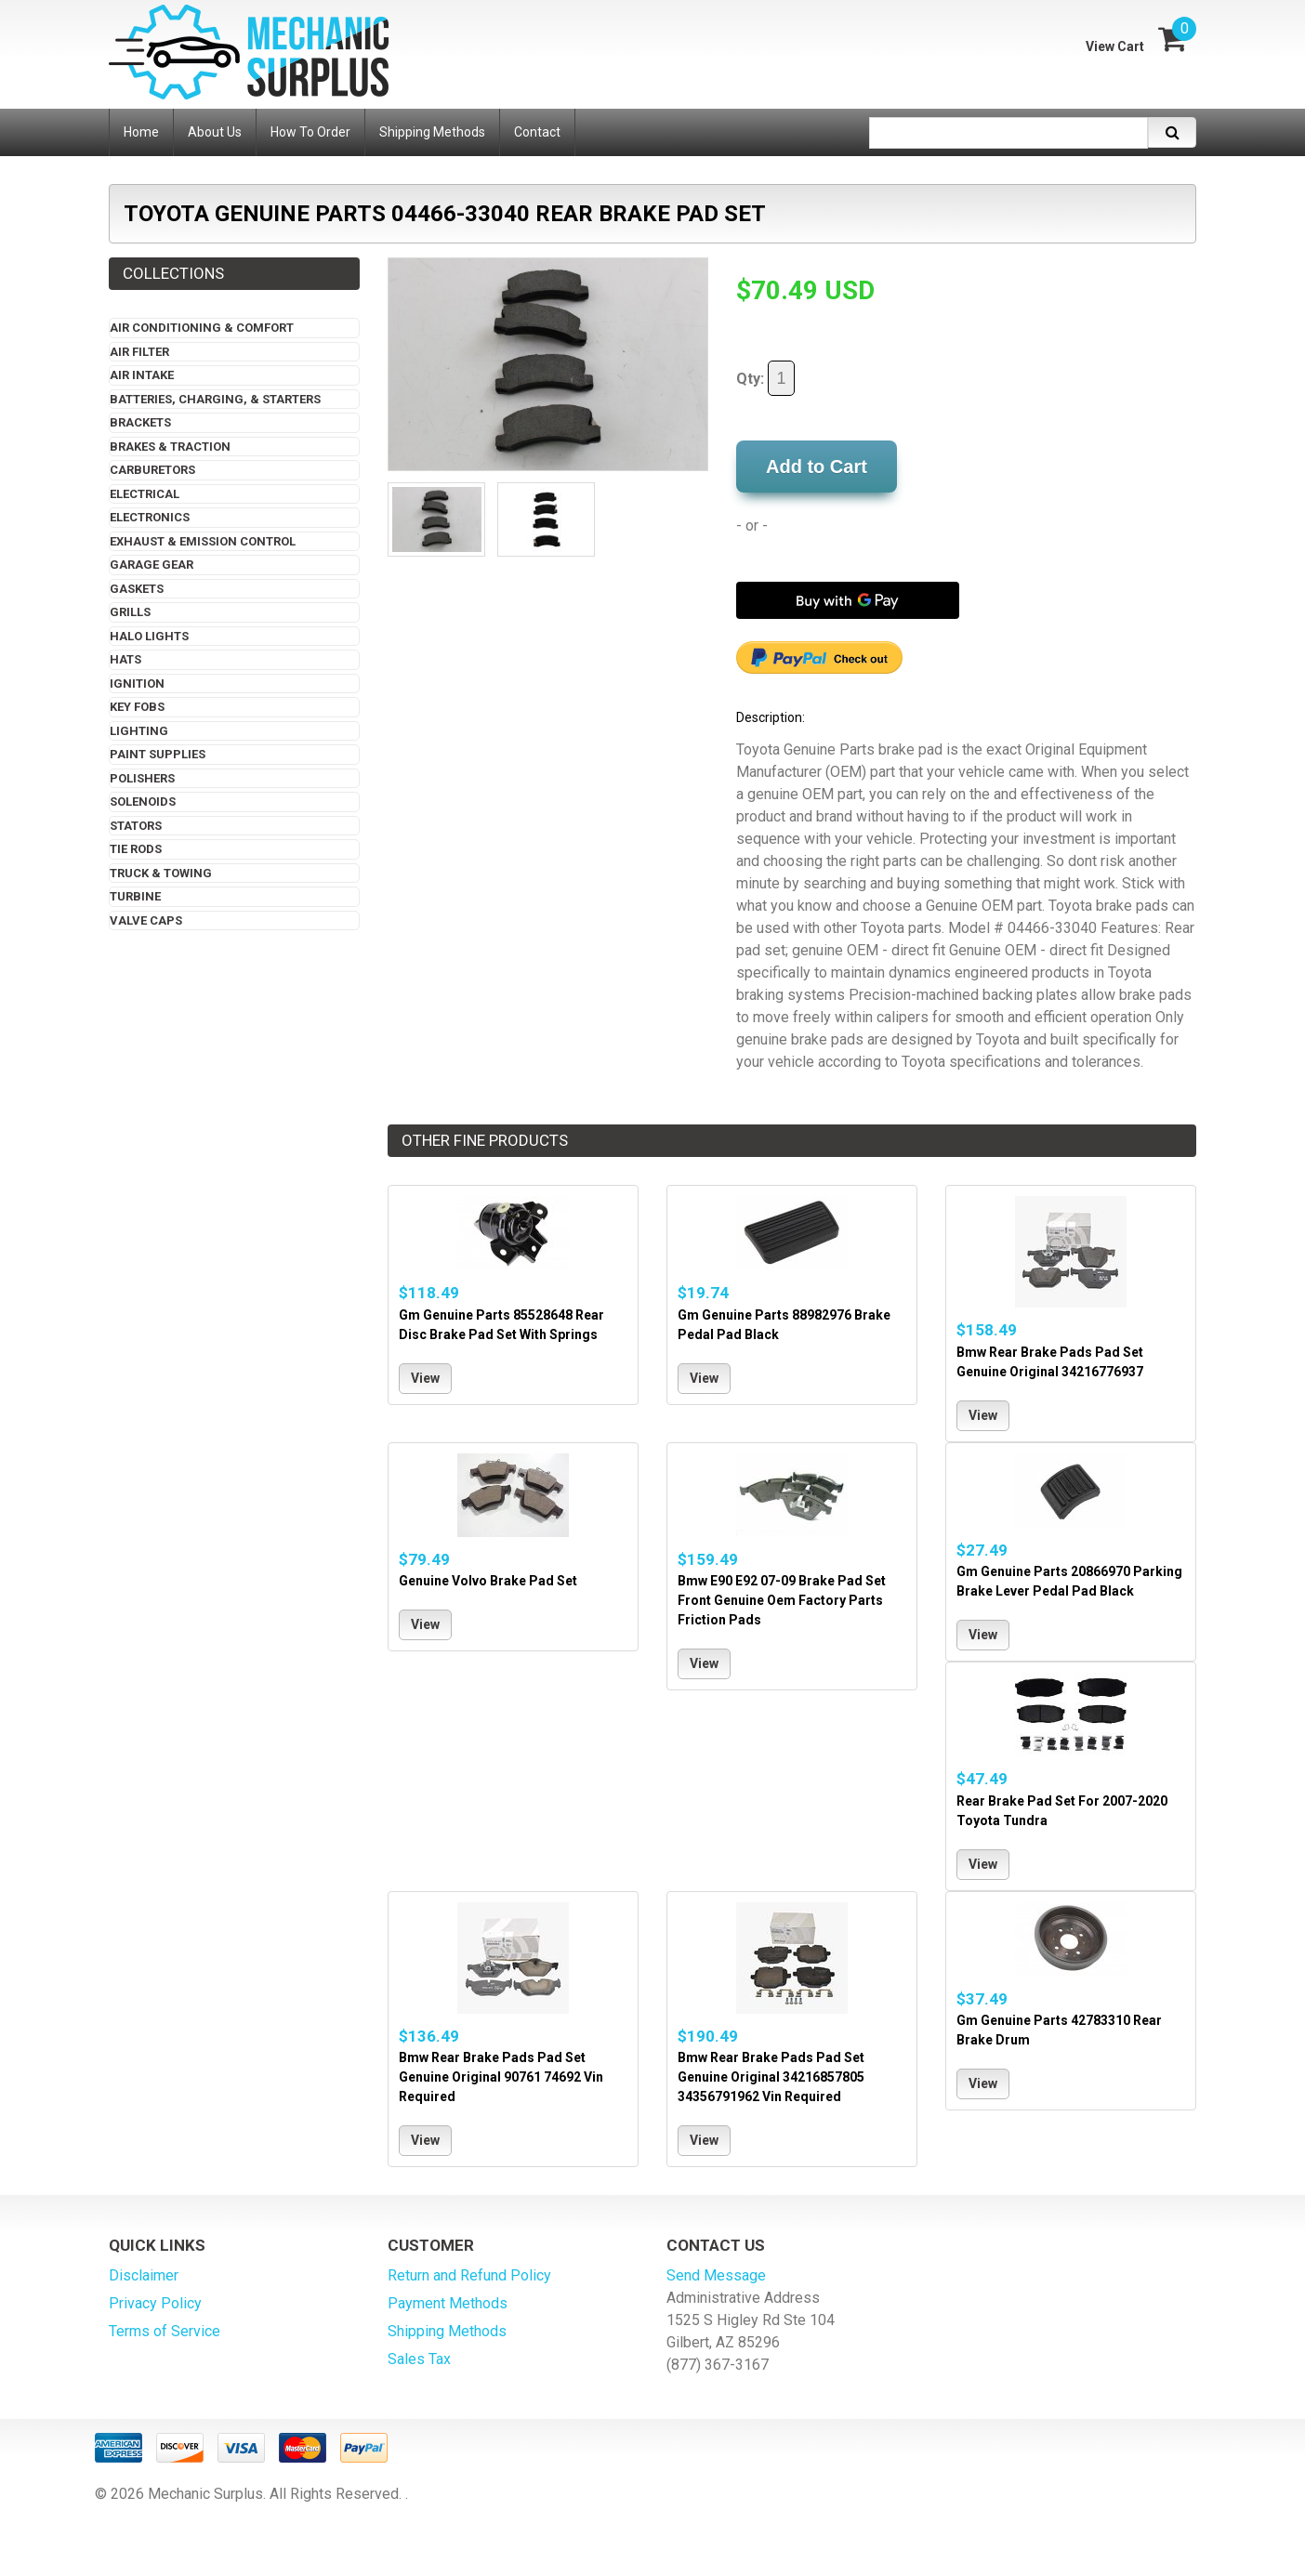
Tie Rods (136, 849)
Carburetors (152, 470)
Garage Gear (151, 565)
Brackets (140, 422)
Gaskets (137, 589)
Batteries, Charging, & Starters (215, 399)
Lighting (139, 731)
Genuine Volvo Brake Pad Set (488, 1580)
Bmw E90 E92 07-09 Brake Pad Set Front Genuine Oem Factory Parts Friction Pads (782, 1600)
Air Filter (139, 352)
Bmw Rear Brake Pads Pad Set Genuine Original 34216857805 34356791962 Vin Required (771, 2077)
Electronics (150, 517)
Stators (136, 826)
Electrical (144, 494)
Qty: (765, 378)
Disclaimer (143, 2275)
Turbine (135, 896)
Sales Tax (419, 2359)
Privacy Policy (155, 2303)
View (425, 1378)
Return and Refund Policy (469, 2275)
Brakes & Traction (170, 446)
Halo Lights (149, 636)
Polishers (142, 778)
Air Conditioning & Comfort (202, 328)
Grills (130, 612)
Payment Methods (448, 2303)
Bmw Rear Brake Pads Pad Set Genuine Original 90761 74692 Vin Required (501, 2077)
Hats (125, 659)
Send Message (716, 2275)
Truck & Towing (161, 873)
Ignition (137, 683)
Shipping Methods (447, 2331)
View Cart (1115, 46)
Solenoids (143, 801)
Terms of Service (164, 2331)
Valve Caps (146, 920)
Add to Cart (816, 466)
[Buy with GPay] (847, 600)
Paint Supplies (157, 754)
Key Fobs (137, 707)
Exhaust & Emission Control (203, 541)
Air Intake (142, 375)
